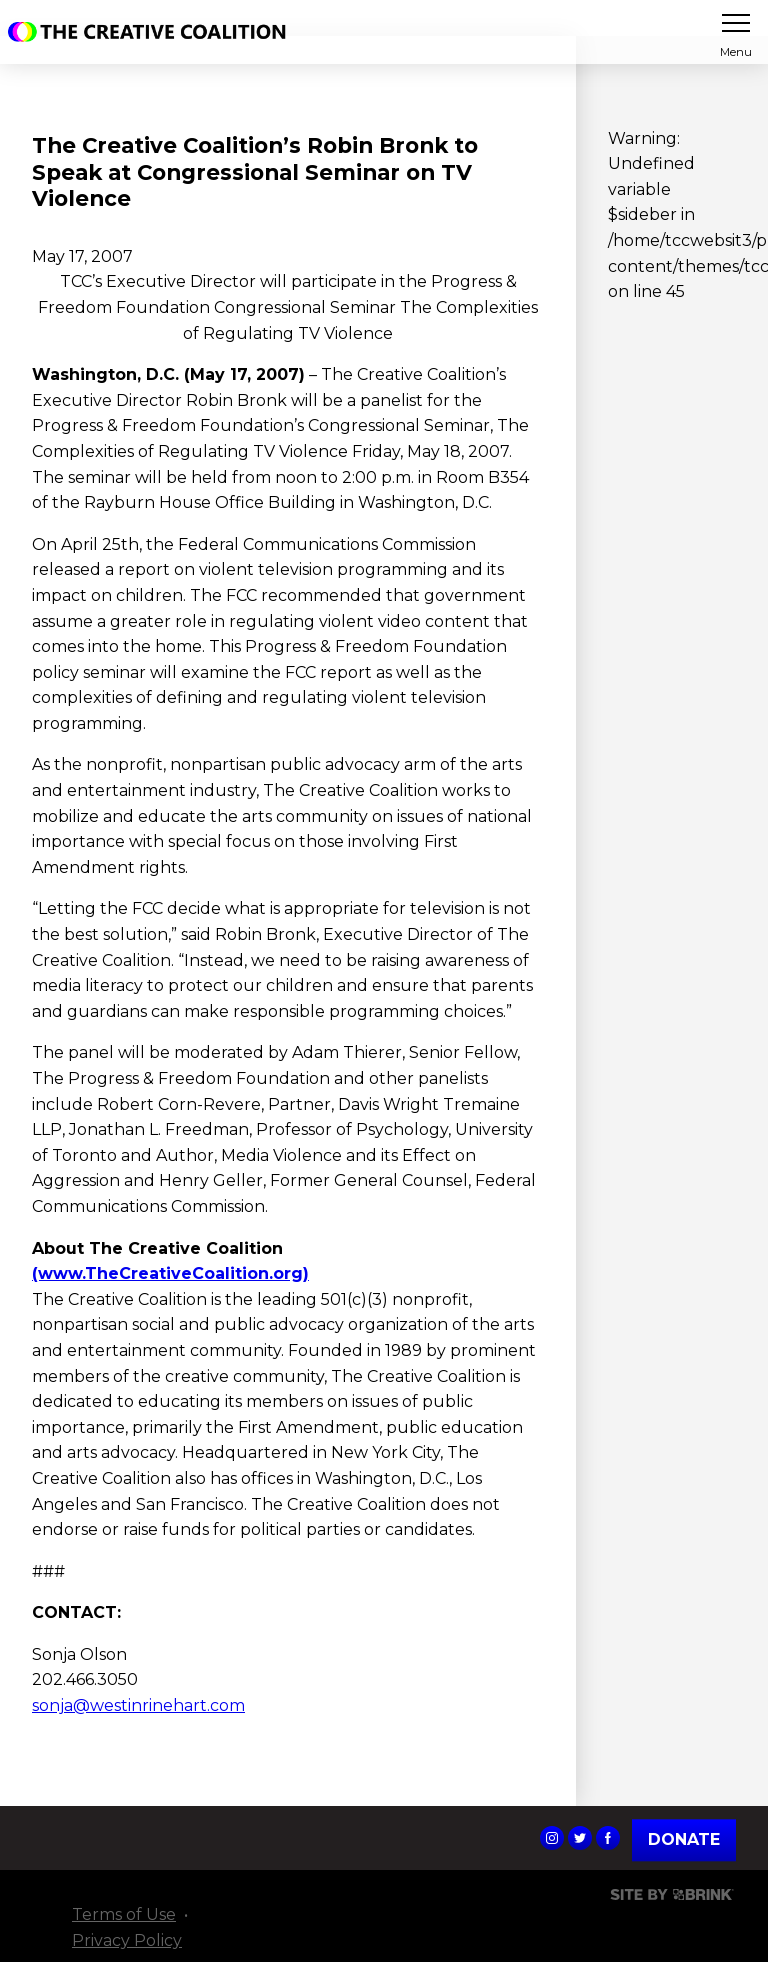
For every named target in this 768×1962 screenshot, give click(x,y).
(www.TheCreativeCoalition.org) (170, 1273)
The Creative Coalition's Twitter (580, 1838)
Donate (684, 1839)
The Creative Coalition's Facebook (608, 1838)
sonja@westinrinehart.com (138, 1705)
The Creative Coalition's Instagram (552, 1838)
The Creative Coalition (152, 32)
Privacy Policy (127, 1940)
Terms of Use (124, 1914)
